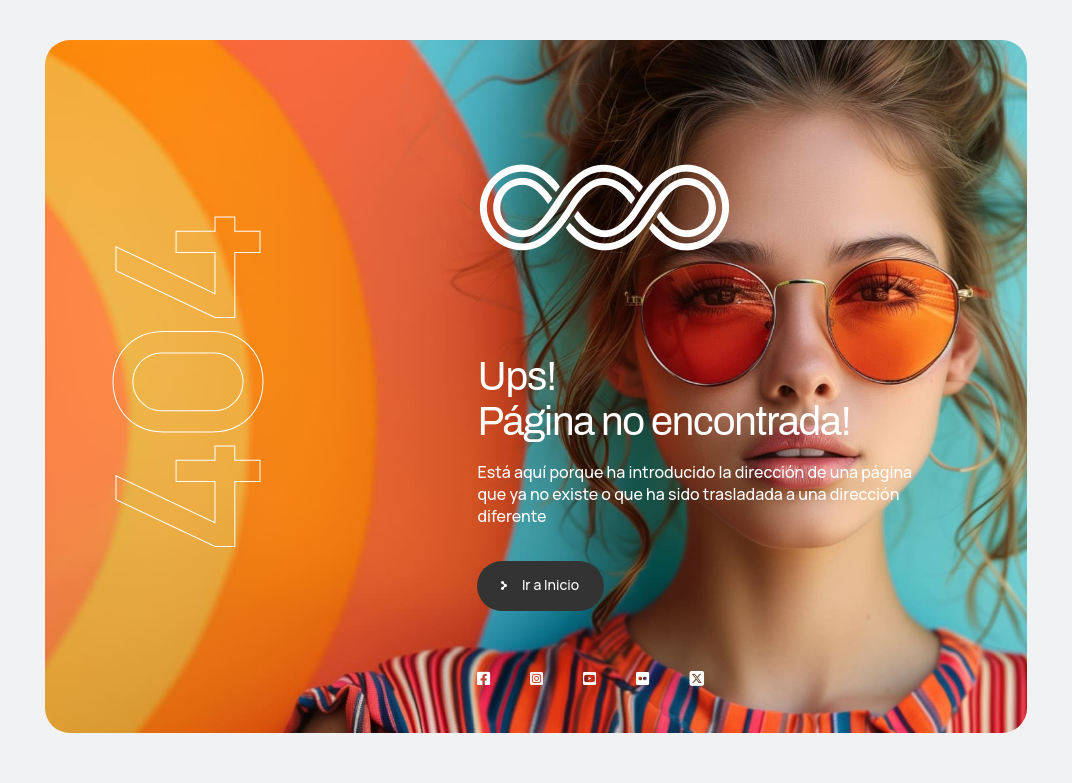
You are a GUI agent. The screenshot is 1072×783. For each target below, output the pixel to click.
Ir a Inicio (550, 584)
